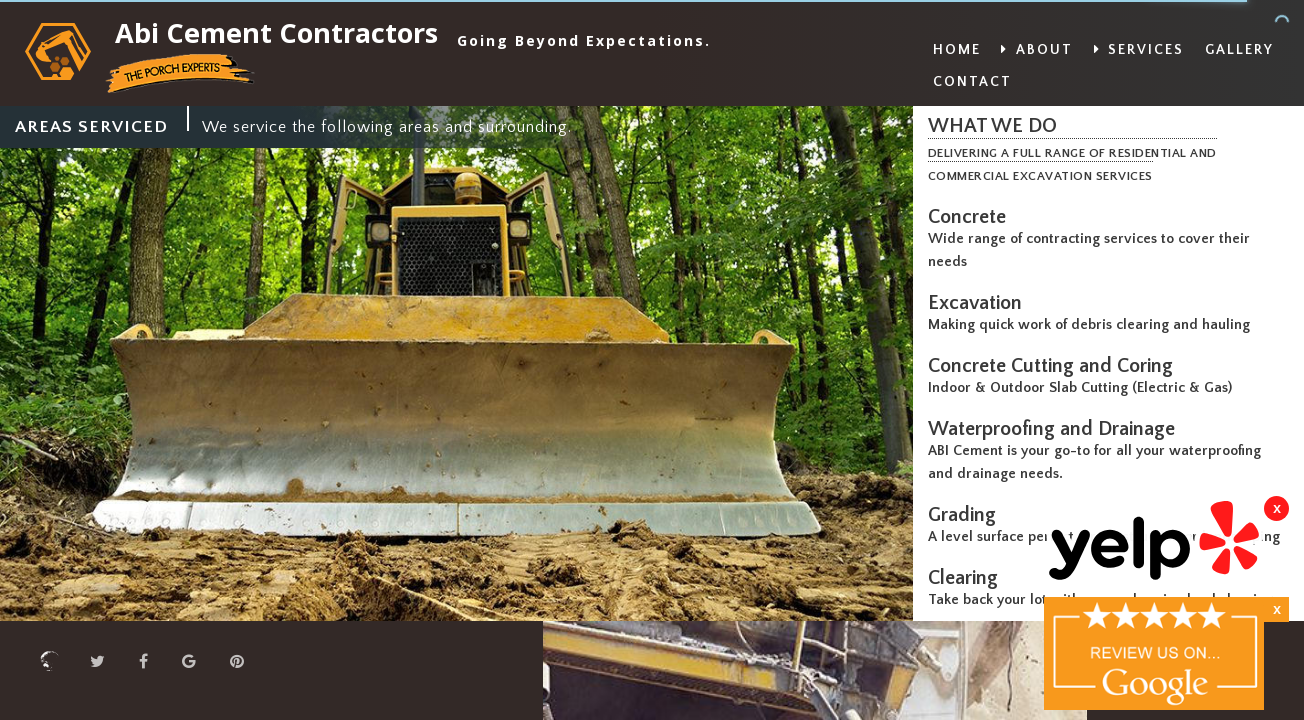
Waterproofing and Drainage (1056, 429)
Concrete (972, 217)
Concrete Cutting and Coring (1055, 366)
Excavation (980, 303)
